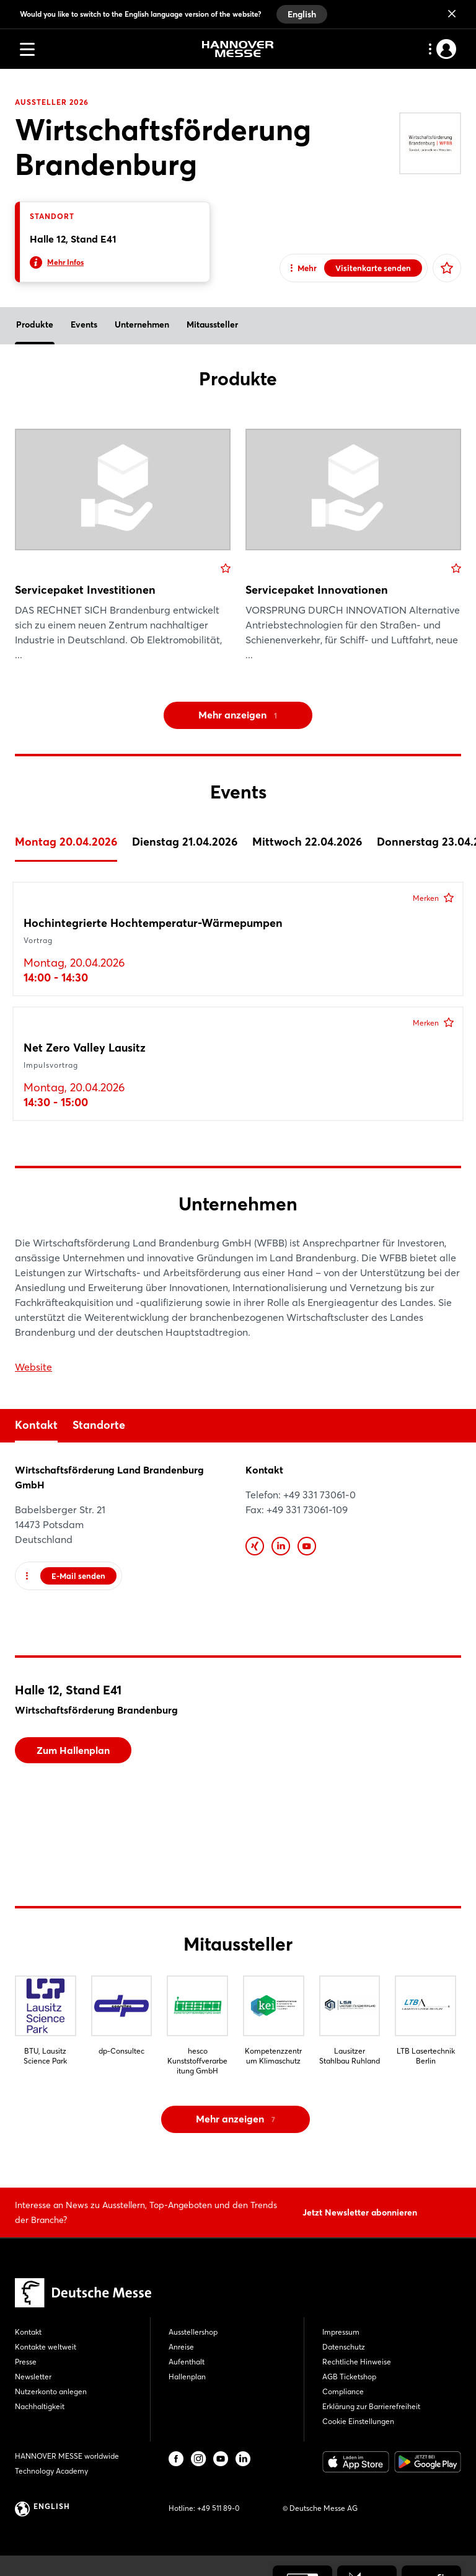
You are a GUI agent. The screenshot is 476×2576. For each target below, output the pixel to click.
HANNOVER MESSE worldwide (67, 2456)
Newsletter (33, 2376)
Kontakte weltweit (45, 2346)
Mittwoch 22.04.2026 (307, 841)
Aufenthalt (187, 2361)
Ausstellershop (193, 2332)
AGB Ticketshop (349, 2376)
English (302, 14)
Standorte (99, 1425)
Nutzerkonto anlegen (51, 2391)
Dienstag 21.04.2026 (184, 841)
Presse (26, 2361)
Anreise (181, 2346)
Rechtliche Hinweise (356, 2361)
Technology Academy (51, 2470)
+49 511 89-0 (218, 2508)
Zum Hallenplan (73, 1750)
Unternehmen (142, 324)
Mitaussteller (212, 324)
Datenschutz (343, 2346)
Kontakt (36, 1425)
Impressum (340, 2332)
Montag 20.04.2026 (66, 841)
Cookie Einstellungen (358, 2421)
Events (84, 324)
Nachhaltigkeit (39, 2406)
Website (33, 1367)
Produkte (34, 324)
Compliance (343, 2391)
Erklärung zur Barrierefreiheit (371, 2406)
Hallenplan (187, 2376)
